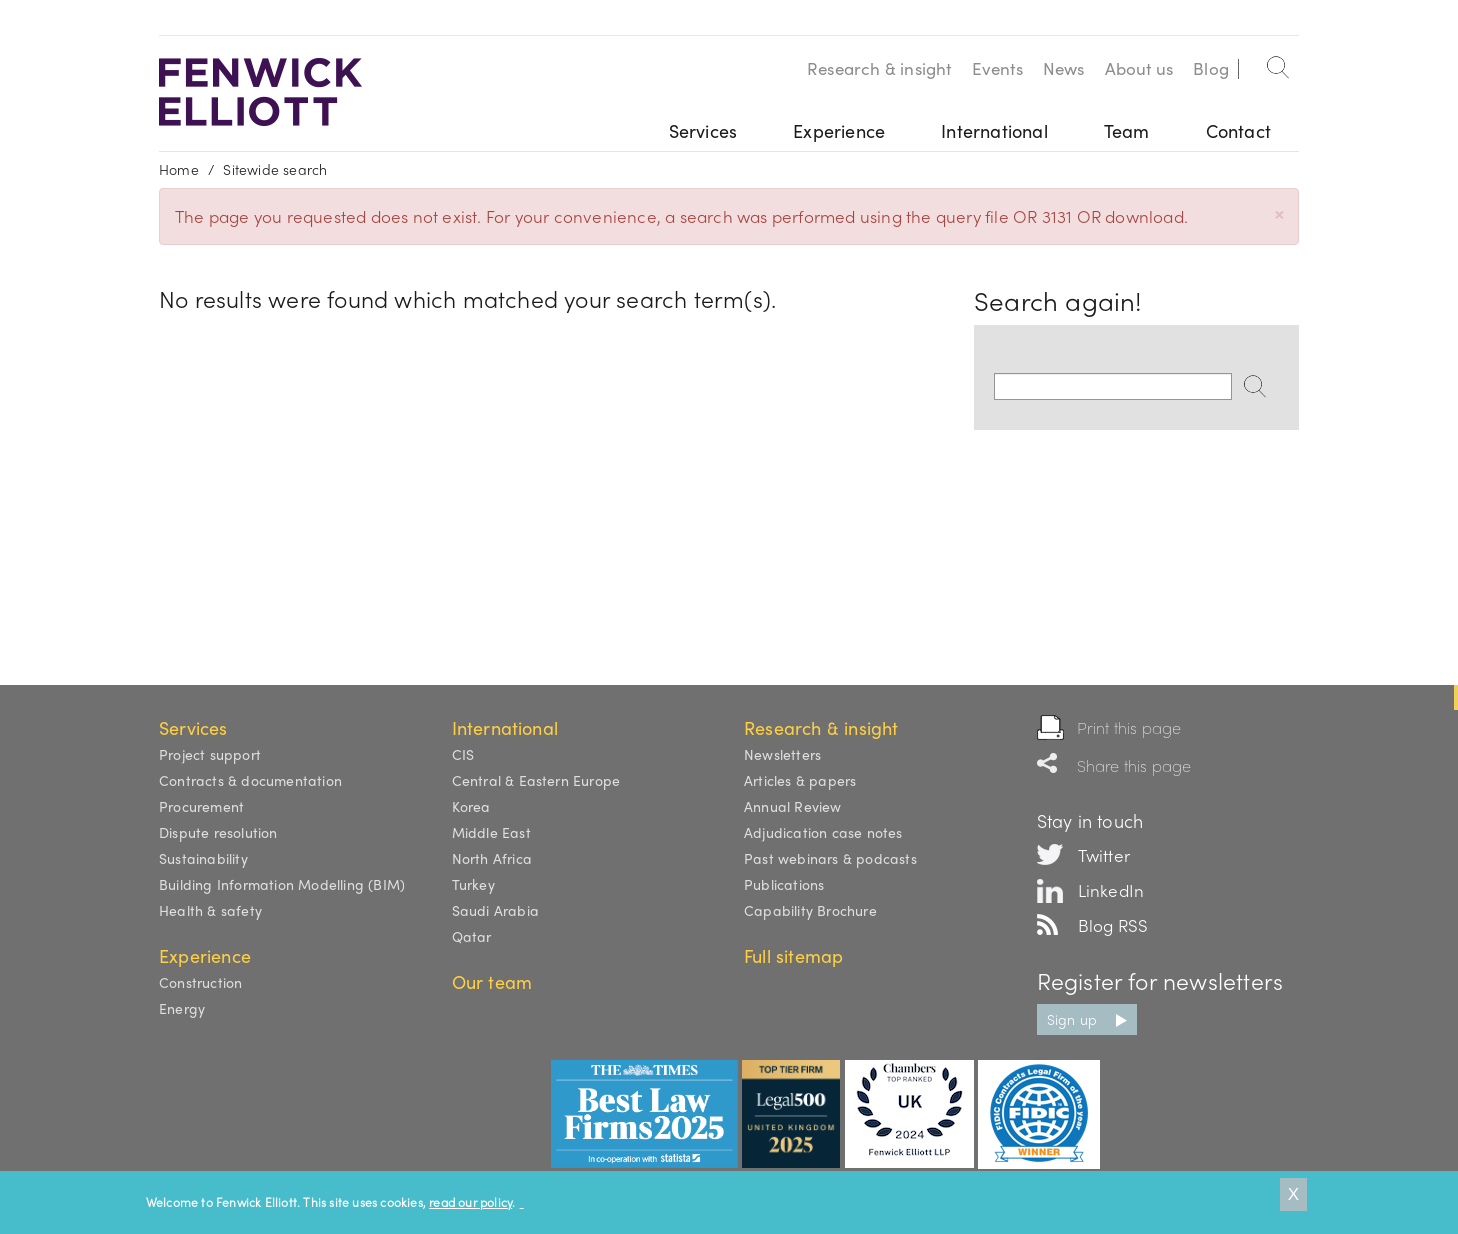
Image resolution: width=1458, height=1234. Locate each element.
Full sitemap (793, 955)
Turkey (473, 884)
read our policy (470, 1202)
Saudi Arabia (495, 910)
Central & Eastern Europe (536, 780)
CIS (463, 754)
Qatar (472, 936)
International (994, 130)
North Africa (492, 858)
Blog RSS (1113, 925)
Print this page (1129, 727)
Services (703, 130)
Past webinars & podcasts (830, 858)
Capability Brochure (810, 910)
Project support (210, 754)
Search (1279, 63)
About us (1139, 68)
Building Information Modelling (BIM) (282, 884)
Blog (1211, 68)
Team (1127, 130)
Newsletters (782, 754)
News (1064, 68)
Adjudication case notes (823, 832)
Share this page (1134, 765)
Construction (200, 982)
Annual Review (793, 806)
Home (179, 169)
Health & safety (210, 910)
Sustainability (203, 858)
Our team (492, 981)
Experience (839, 130)
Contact (1238, 130)
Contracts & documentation (250, 780)
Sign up (1072, 1019)
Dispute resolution (218, 832)
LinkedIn (1111, 890)
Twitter (1104, 855)
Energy (182, 1008)
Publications (784, 884)
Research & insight (879, 68)
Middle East (491, 832)
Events (997, 68)
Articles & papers (800, 780)
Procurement (201, 806)
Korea (471, 806)
